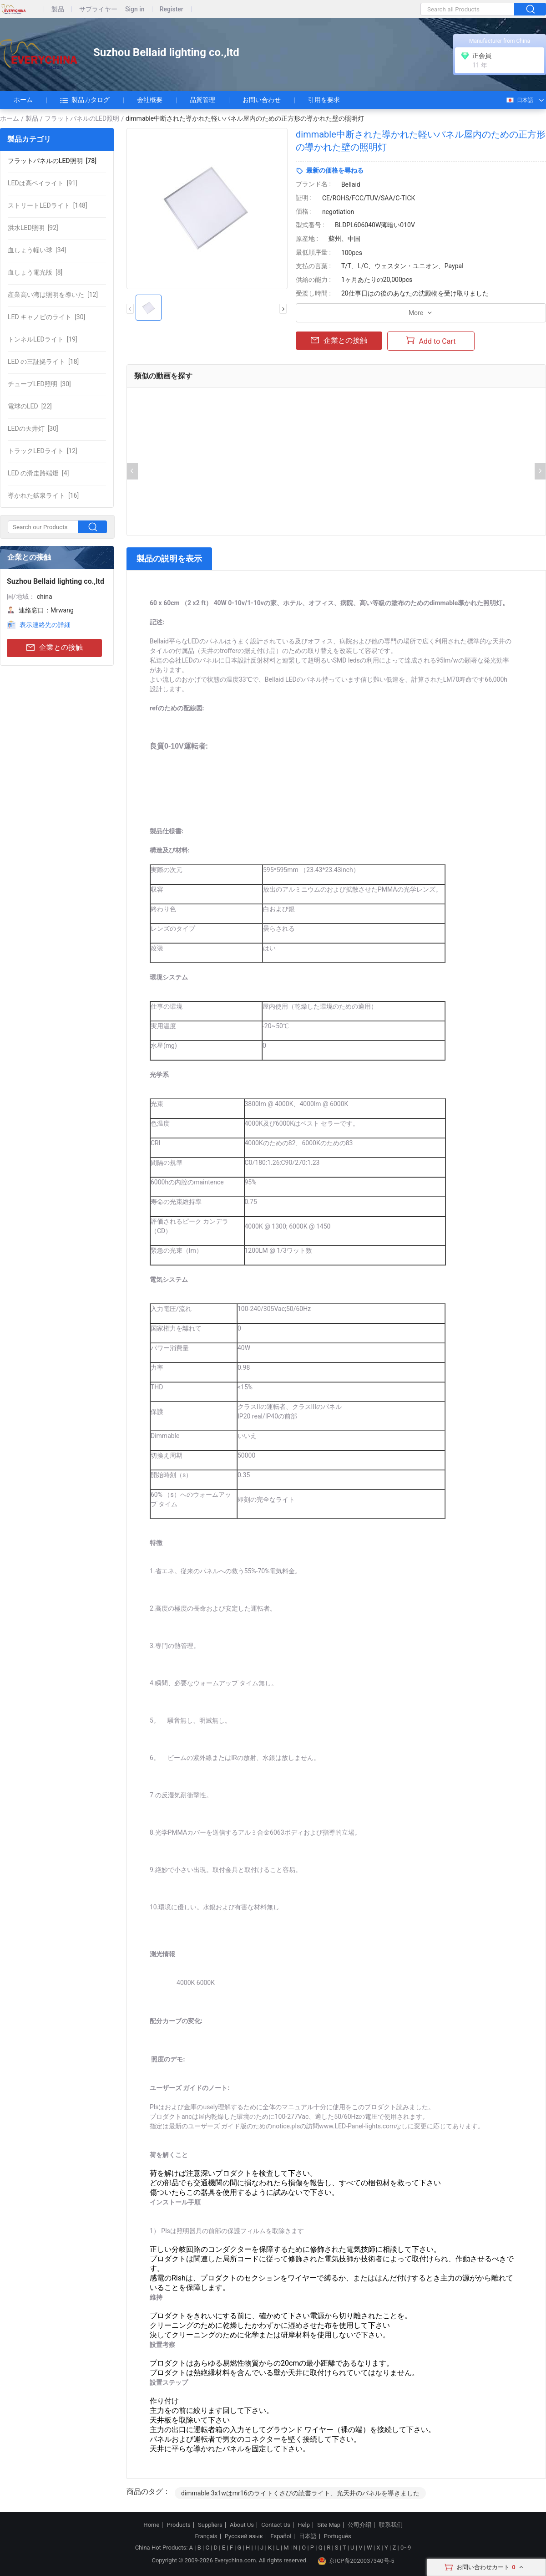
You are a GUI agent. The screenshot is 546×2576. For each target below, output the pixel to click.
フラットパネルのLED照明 (82, 118)
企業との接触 (54, 648)
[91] (42, 183)
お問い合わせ (262, 99)
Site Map (328, 2525)
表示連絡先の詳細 (45, 624)
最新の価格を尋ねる (335, 170)
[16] (43, 495)
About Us (242, 2525)
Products (179, 2525)
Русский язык (244, 2536)
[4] (38, 473)
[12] (53, 294)
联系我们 (391, 2525)
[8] (35, 272)
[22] (30, 406)
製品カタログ (85, 100)
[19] (42, 339)
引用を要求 (324, 99)
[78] (52, 160)
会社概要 (149, 99)
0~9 (405, 2547)
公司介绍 (359, 2525)
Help (304, 2525)
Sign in (135, 9)
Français (206, 2536)
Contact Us (275, 2525)
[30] (46, 317)
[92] (33, 227)
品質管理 (202, 99)
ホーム (23, 99)
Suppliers (210, 2525)
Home (151, 2525)
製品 (57, 9)
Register (171, 9)
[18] (43, 361)
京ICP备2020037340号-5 (356, 2561)
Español (280, 2536)
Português (337, 2536)
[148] (47, 205)
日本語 (519, 100)
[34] (37, 250)
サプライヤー (98, 9)
